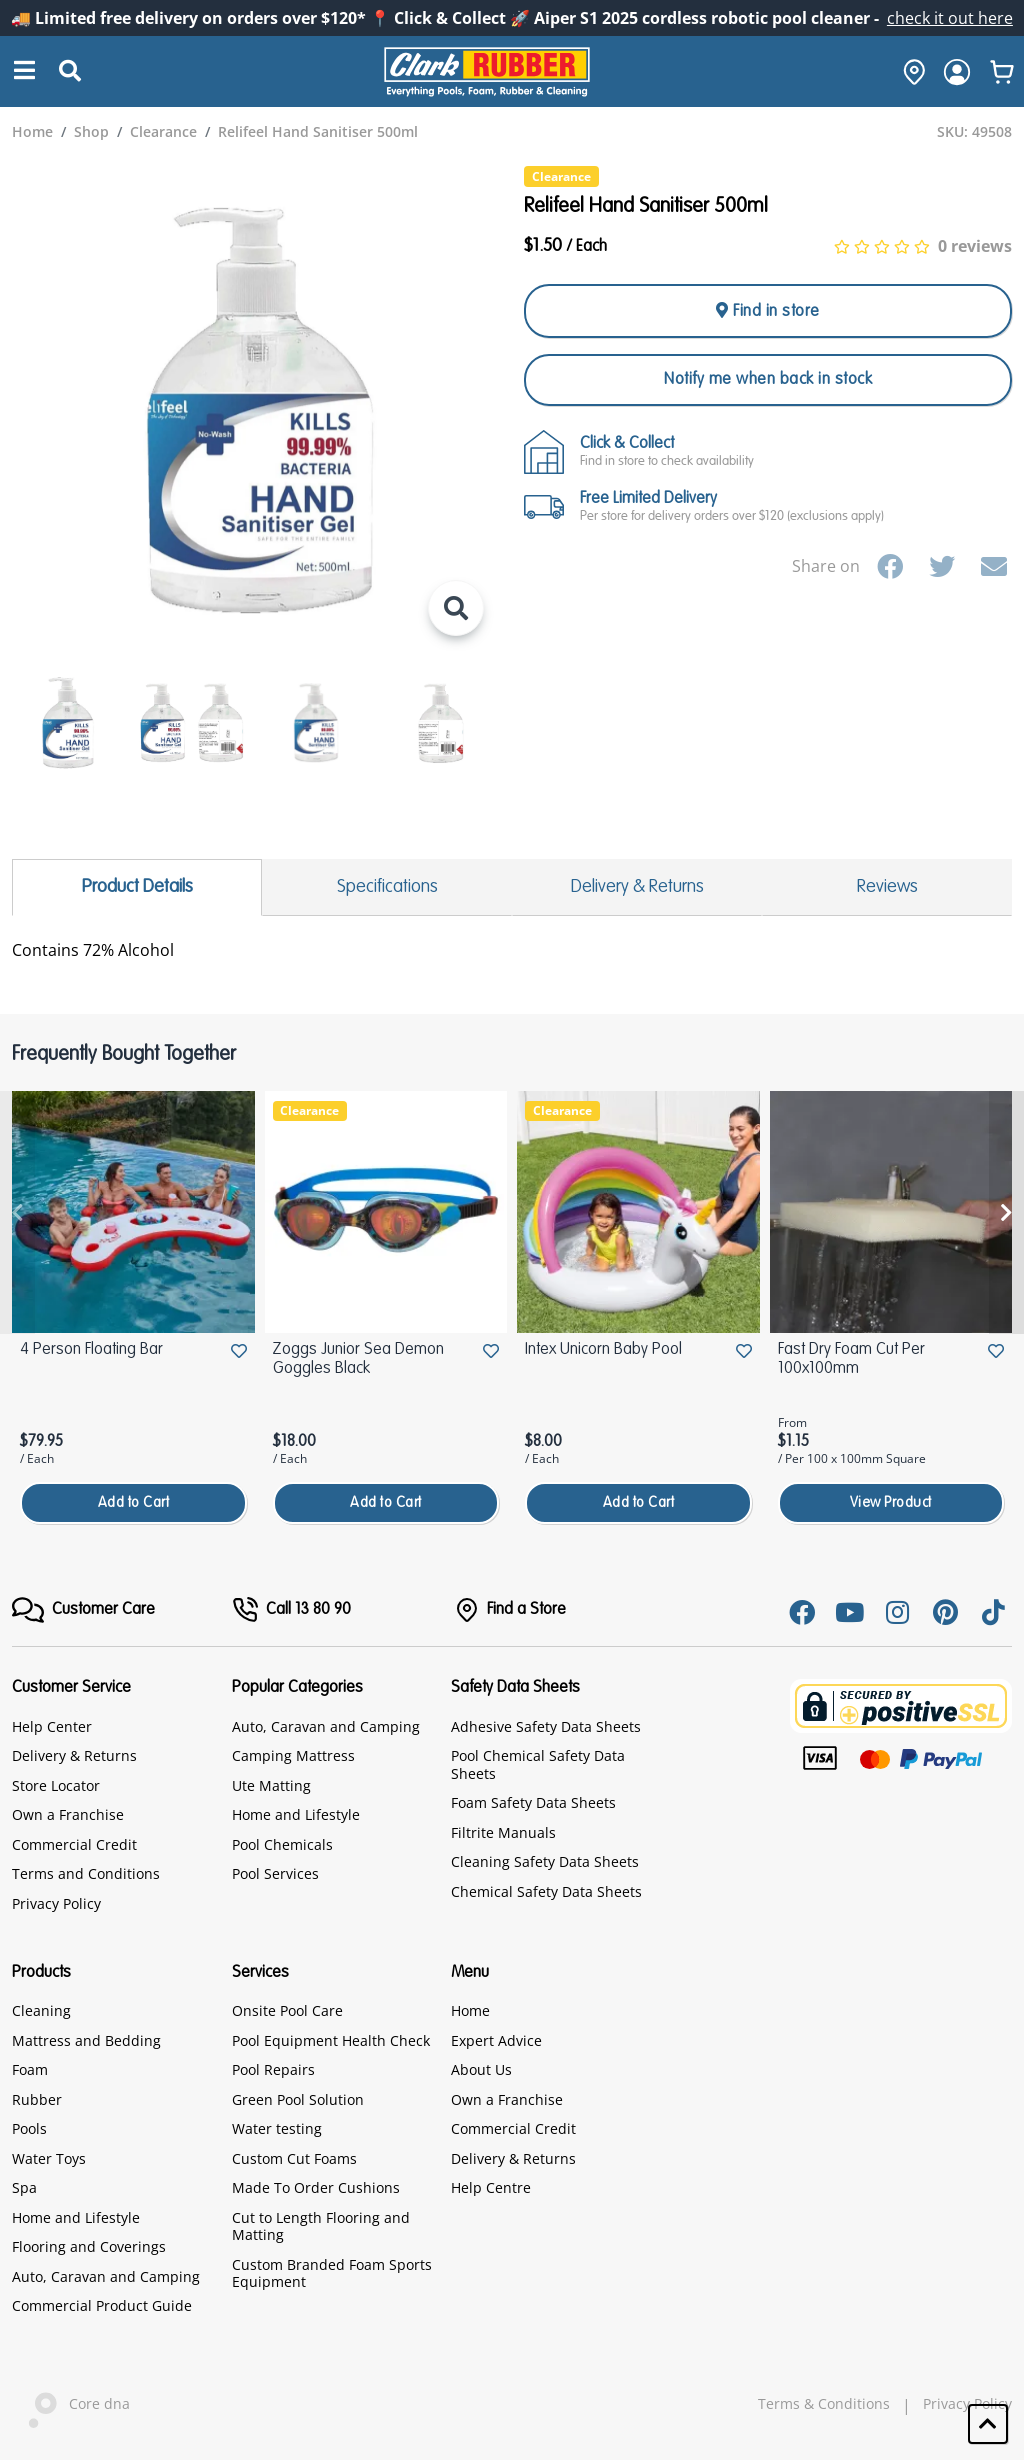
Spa (24, 2187)
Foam (30, 2069)
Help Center (52, 1726)
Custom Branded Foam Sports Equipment (332, 2273)
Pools (29, 2128)
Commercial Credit (74, 1844)
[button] (988, 2424)
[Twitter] (942, 566)
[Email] (994, 566)
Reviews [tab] (887, 887)
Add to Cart (134, 1503)
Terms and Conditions (86, 1873)
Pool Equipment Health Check (331, 2040)
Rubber (37, 2099)
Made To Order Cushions (316, 2187)
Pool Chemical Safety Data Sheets (538, 1764)
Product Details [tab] (137, 887)
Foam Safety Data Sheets (533, 1802)
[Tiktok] (994, 1612)
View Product (891, 1503)
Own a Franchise (68, 1814)
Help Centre (491, 2187)
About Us (481, 2069)
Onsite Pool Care (287, 2010)
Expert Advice (496, 2040)
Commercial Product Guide (102, 2305)
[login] (957, 72)
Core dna (71, 2405)
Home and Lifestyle (296, 1814)
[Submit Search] (70, 72)
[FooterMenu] (83, 1610)
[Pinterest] (946, 1612)
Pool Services (275, 1873)
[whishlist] (1002, 72)
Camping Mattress (293, 1755)
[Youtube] (850, 1612)
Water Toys (49, 2158)
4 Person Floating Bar (91, 1350)
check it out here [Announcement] (950, 18)
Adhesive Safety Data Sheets (546, 1726)
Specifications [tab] (387, 887)
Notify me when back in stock (768, 380)
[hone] (909, 72)
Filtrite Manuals (503, 1832)
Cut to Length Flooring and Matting (321, 2226)
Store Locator (56, 1785)
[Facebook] (890, 566)
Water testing (277, 2128)
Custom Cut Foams (294, 2158)
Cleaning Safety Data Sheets (545, 1861)
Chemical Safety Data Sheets (546, 1891)
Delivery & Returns (74, 1755)
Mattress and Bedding (86, 2040)
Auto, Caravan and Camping (326, 1726)
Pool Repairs (273, 2069)
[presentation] (17, 1212)
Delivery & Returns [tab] (637, 887)
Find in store (768, 311)
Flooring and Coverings (89, 2246)
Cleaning (41, 2010)
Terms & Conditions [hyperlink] (824, 2404)
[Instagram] (898, 1612)
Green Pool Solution (298, 2099)
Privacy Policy (56, 1903)
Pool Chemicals (282, 1844)
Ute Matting (271, 1785)
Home (470, 2010)
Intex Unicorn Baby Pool (603, 1350)
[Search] (25, 71)
